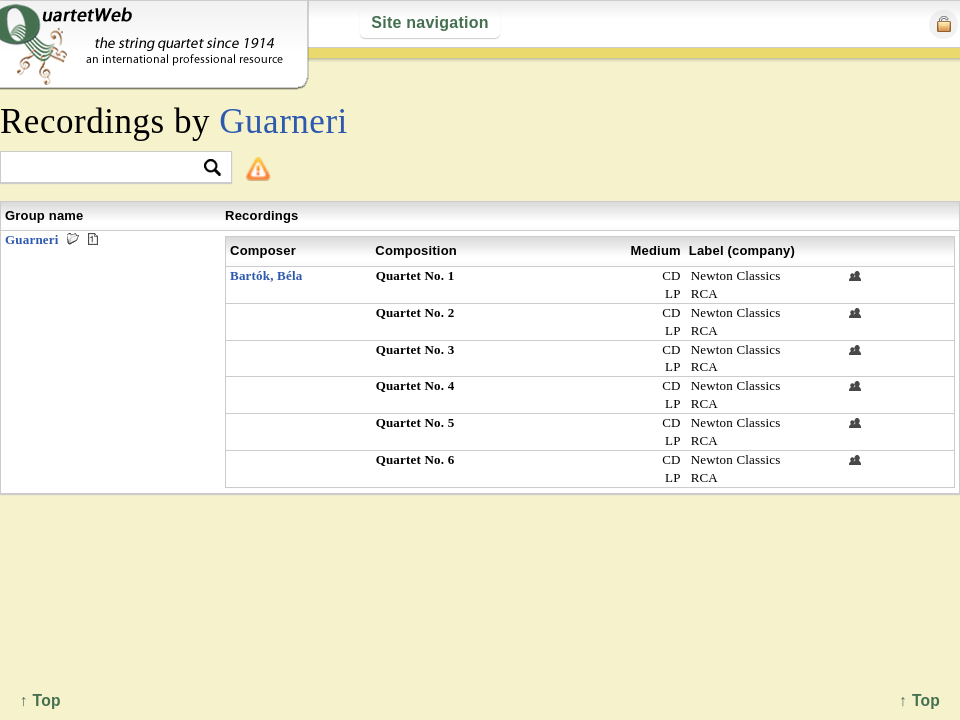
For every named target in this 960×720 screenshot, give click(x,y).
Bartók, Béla (266, 275)
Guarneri (283, 121)
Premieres (93, 239)
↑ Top (919, 700)
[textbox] (107, 168)
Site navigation (429, 22)
